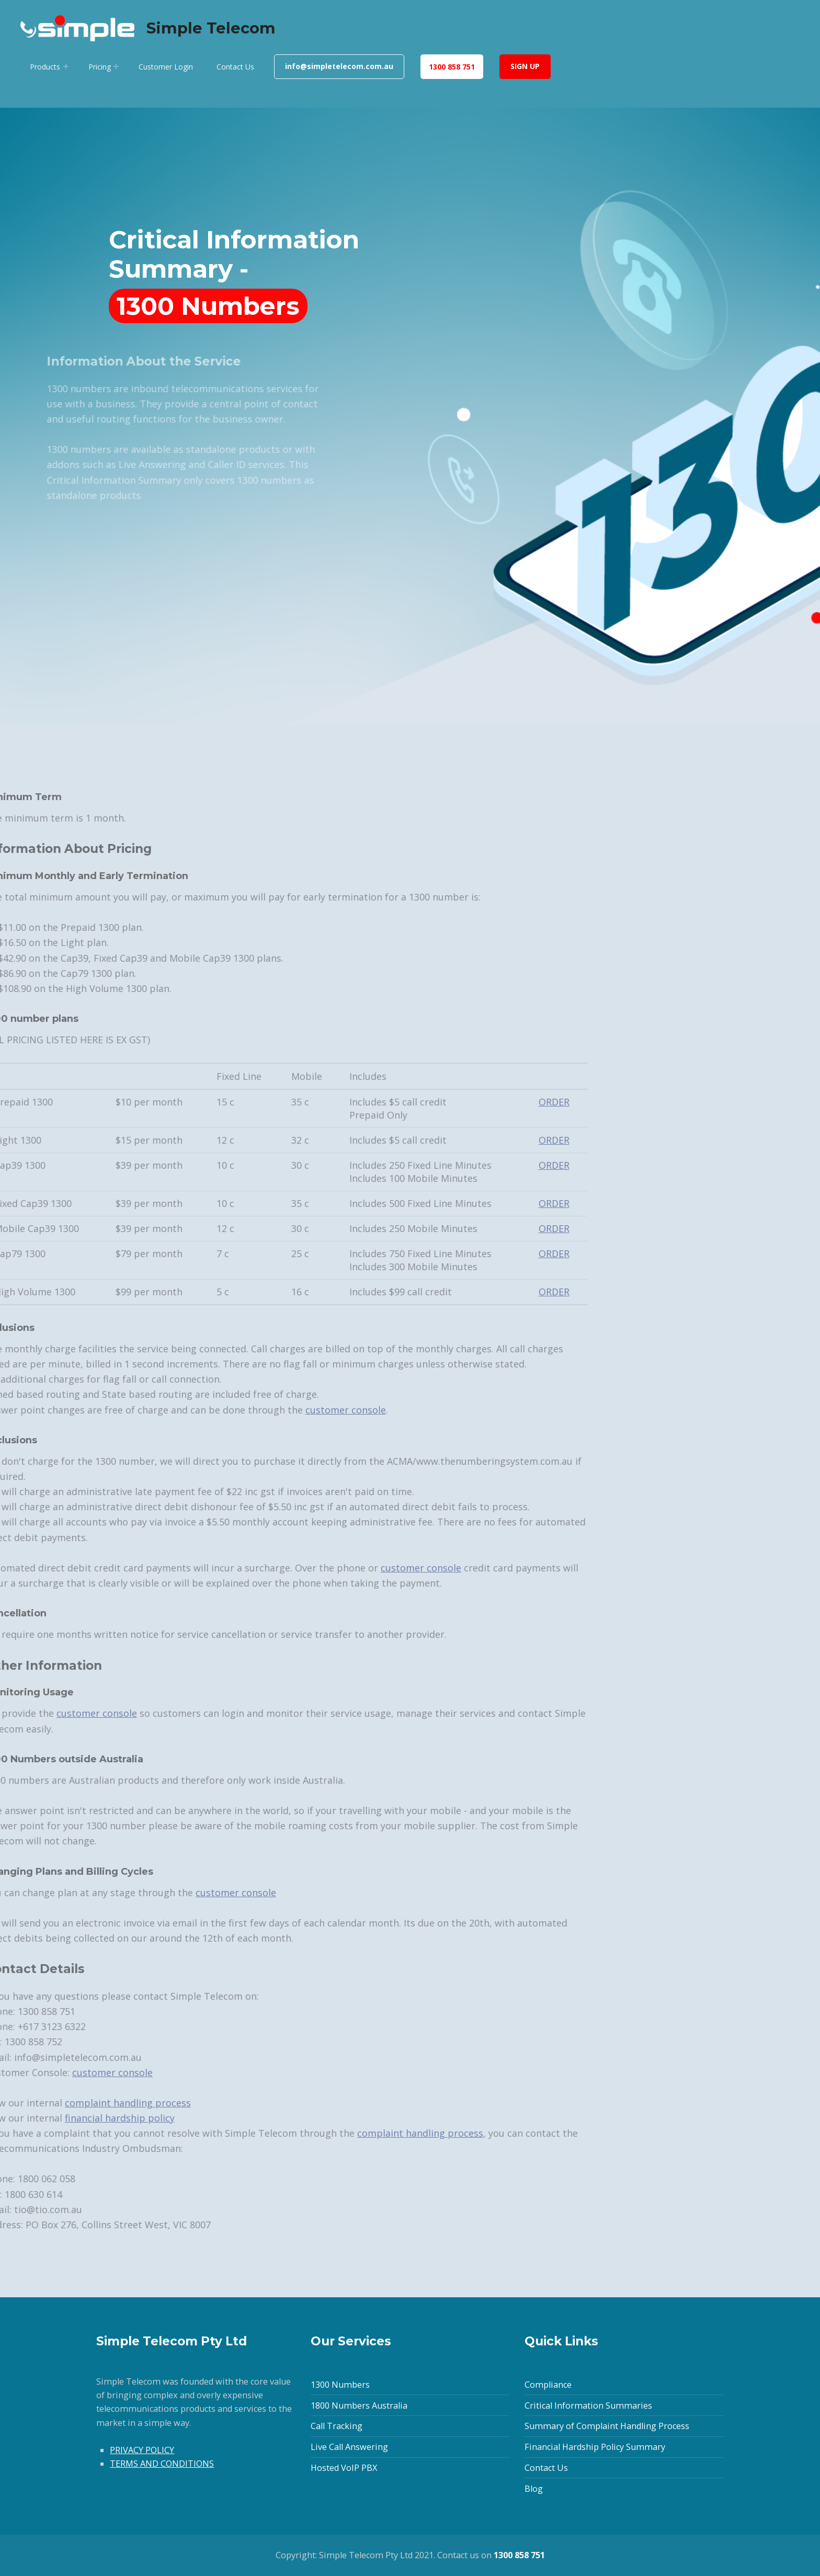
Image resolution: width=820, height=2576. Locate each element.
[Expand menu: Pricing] (116, 66)
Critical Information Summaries (588, 2405)
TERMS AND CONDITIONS (162, 2463)
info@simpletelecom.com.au (339, 66)
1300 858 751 (452, 67)
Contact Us (235, 67)
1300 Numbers (340, 2384)
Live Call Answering (349, 2447)
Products (45, 67)
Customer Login (166, 67)
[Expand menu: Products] (66, 66)
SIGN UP (525, 66)
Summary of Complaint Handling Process (607, 2426)
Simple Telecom (211, 28)
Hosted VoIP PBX (344, 2468)
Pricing (99, 67)
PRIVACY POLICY (142, 2450)
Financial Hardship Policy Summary (595, 2447)
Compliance (548, 2384)
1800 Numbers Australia (359, 2405)
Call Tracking (336, 2426)
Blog (534, 2488)
